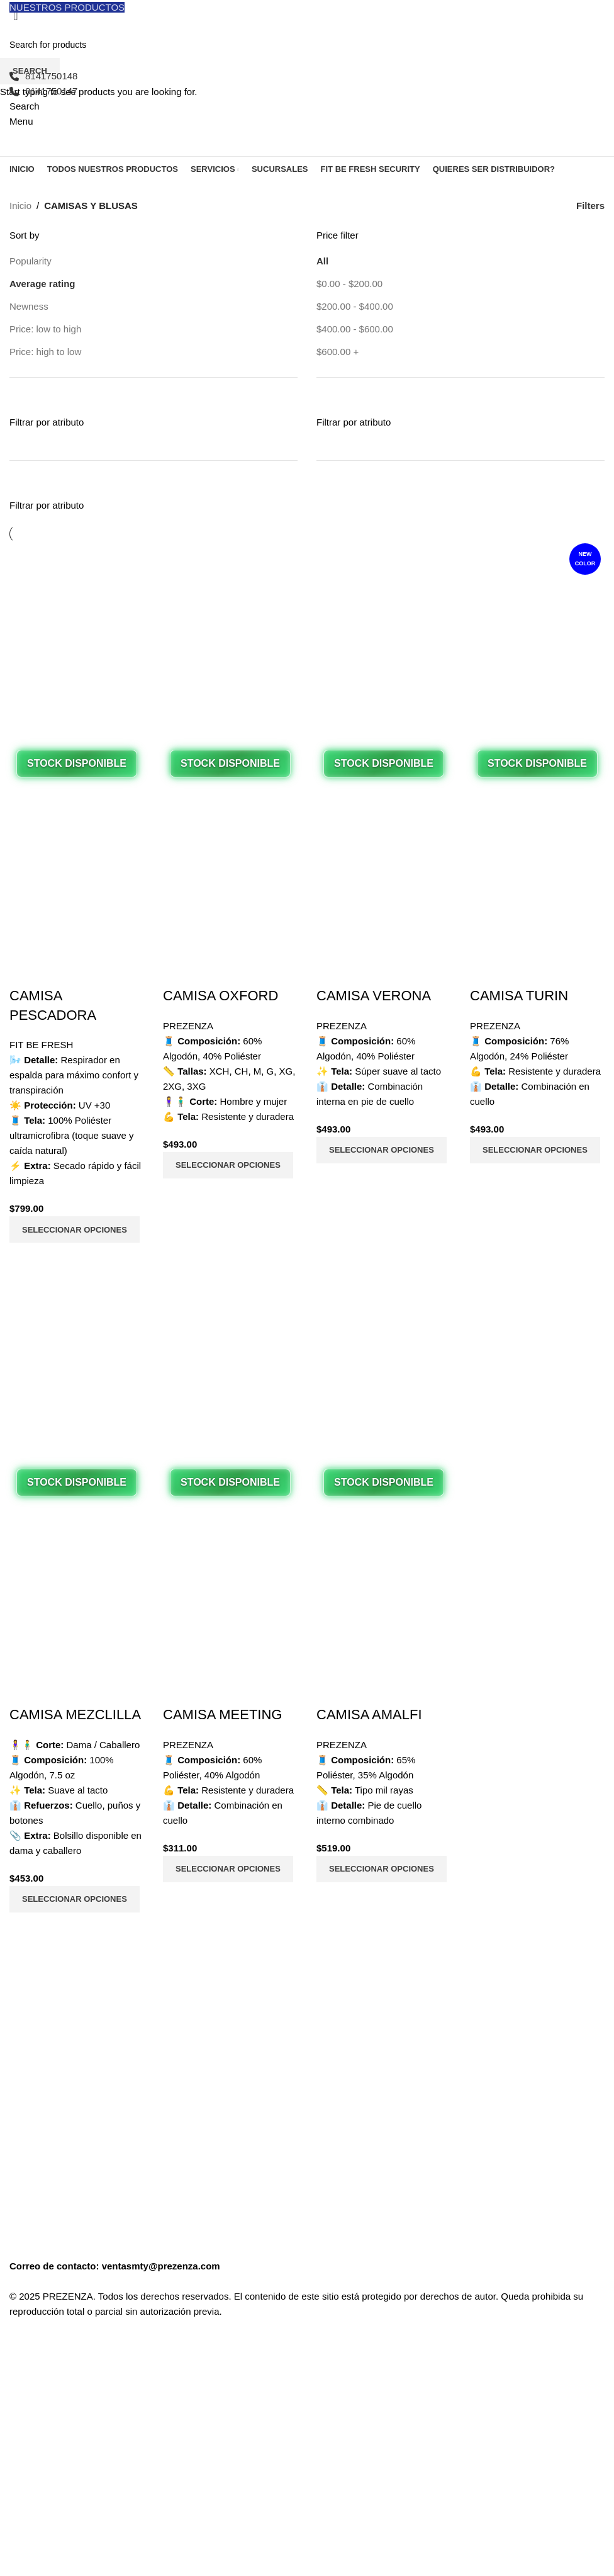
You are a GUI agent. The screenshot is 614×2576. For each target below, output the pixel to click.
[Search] (24, 106)
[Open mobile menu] (21, 121)
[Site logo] (103, 40)
